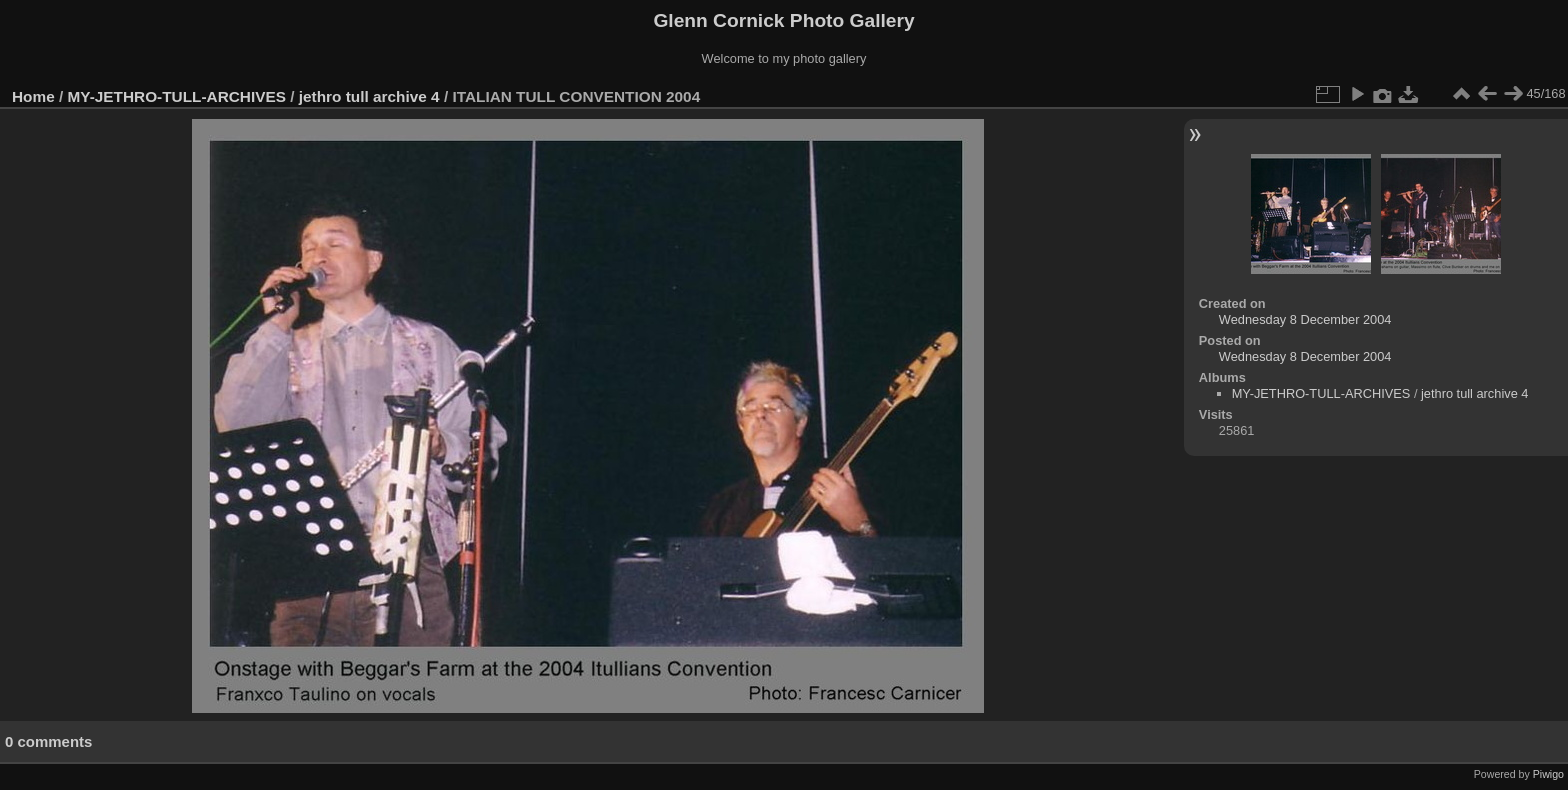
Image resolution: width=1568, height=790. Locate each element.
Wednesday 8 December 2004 (1305, 319)
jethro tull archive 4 (369, 96)
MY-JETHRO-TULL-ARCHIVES (177, 96)
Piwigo (1548, 774)
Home (33, 96)
